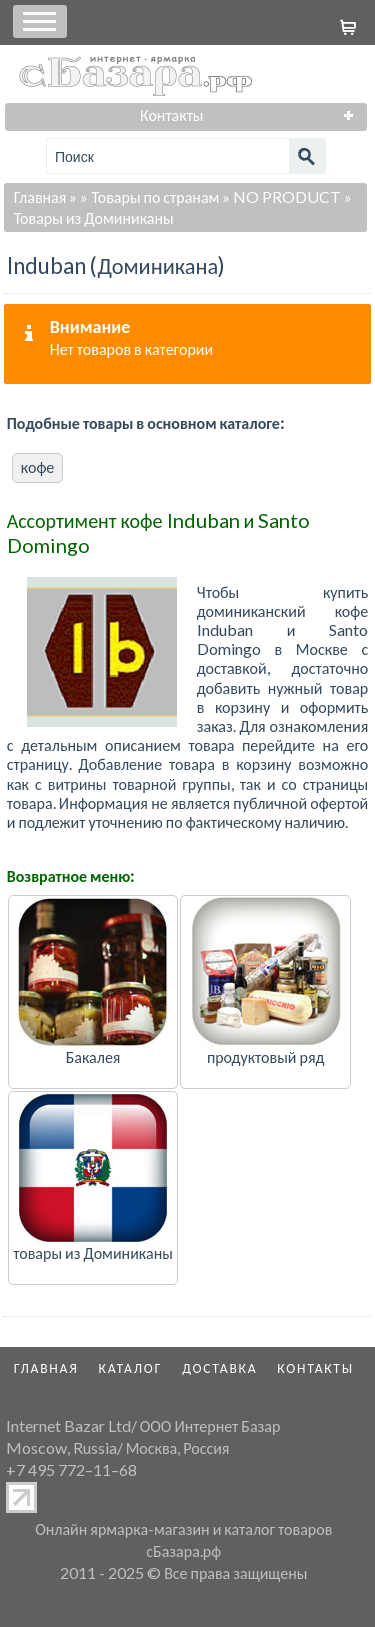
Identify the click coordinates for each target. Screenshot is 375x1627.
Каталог (131, 1368)
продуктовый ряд (266, 1056)
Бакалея (93, 1056)
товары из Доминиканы (93, 1252)
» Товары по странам (149, 196)
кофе (38, 466)
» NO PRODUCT (281, 196)
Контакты (315, 1368)
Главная (40, 196)
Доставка (219, 1368)
